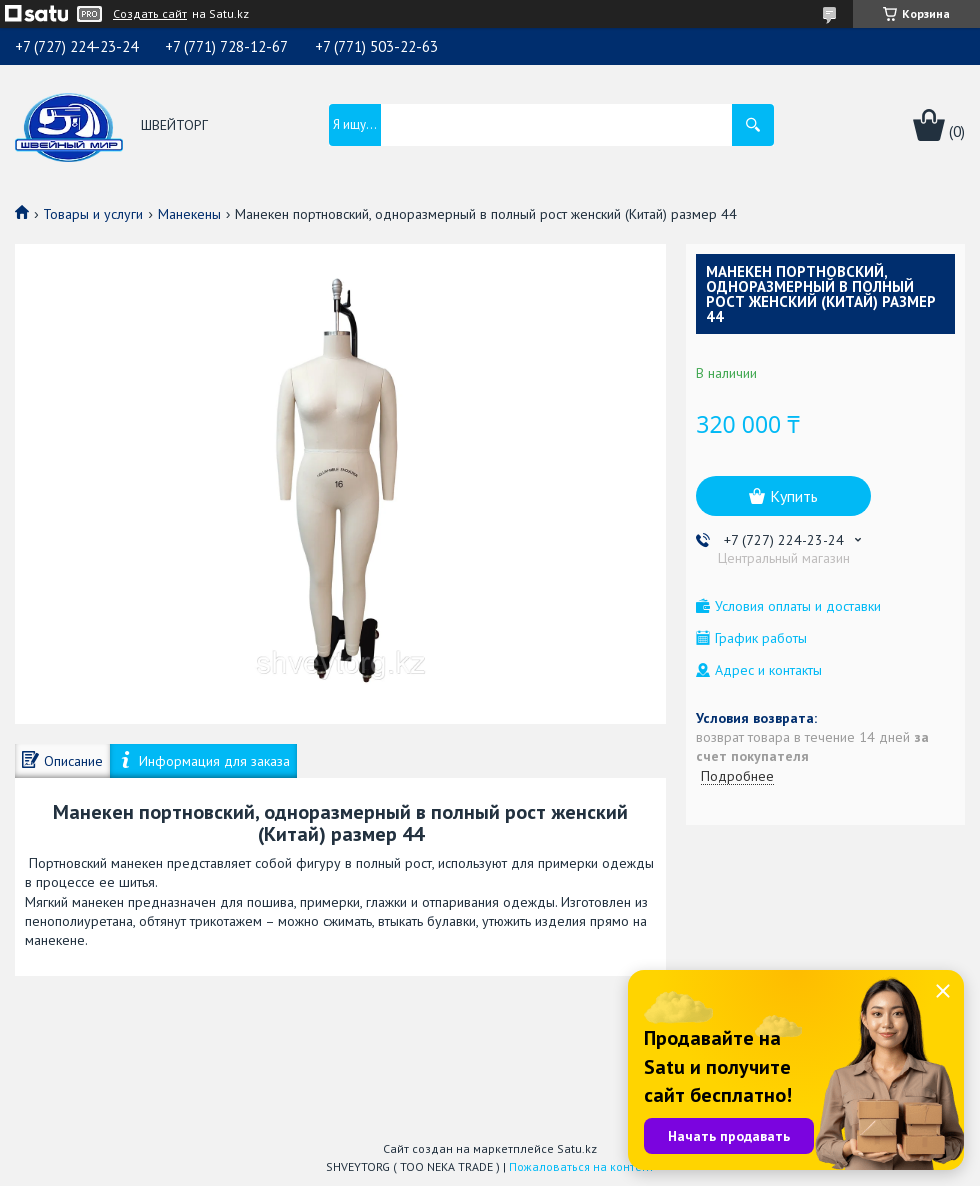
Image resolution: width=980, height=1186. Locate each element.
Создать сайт (150, 14)
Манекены (189, 214)
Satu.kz (577, 1148)
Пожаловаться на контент (581, 1166)
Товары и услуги (93, 214)
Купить (794, 496)
